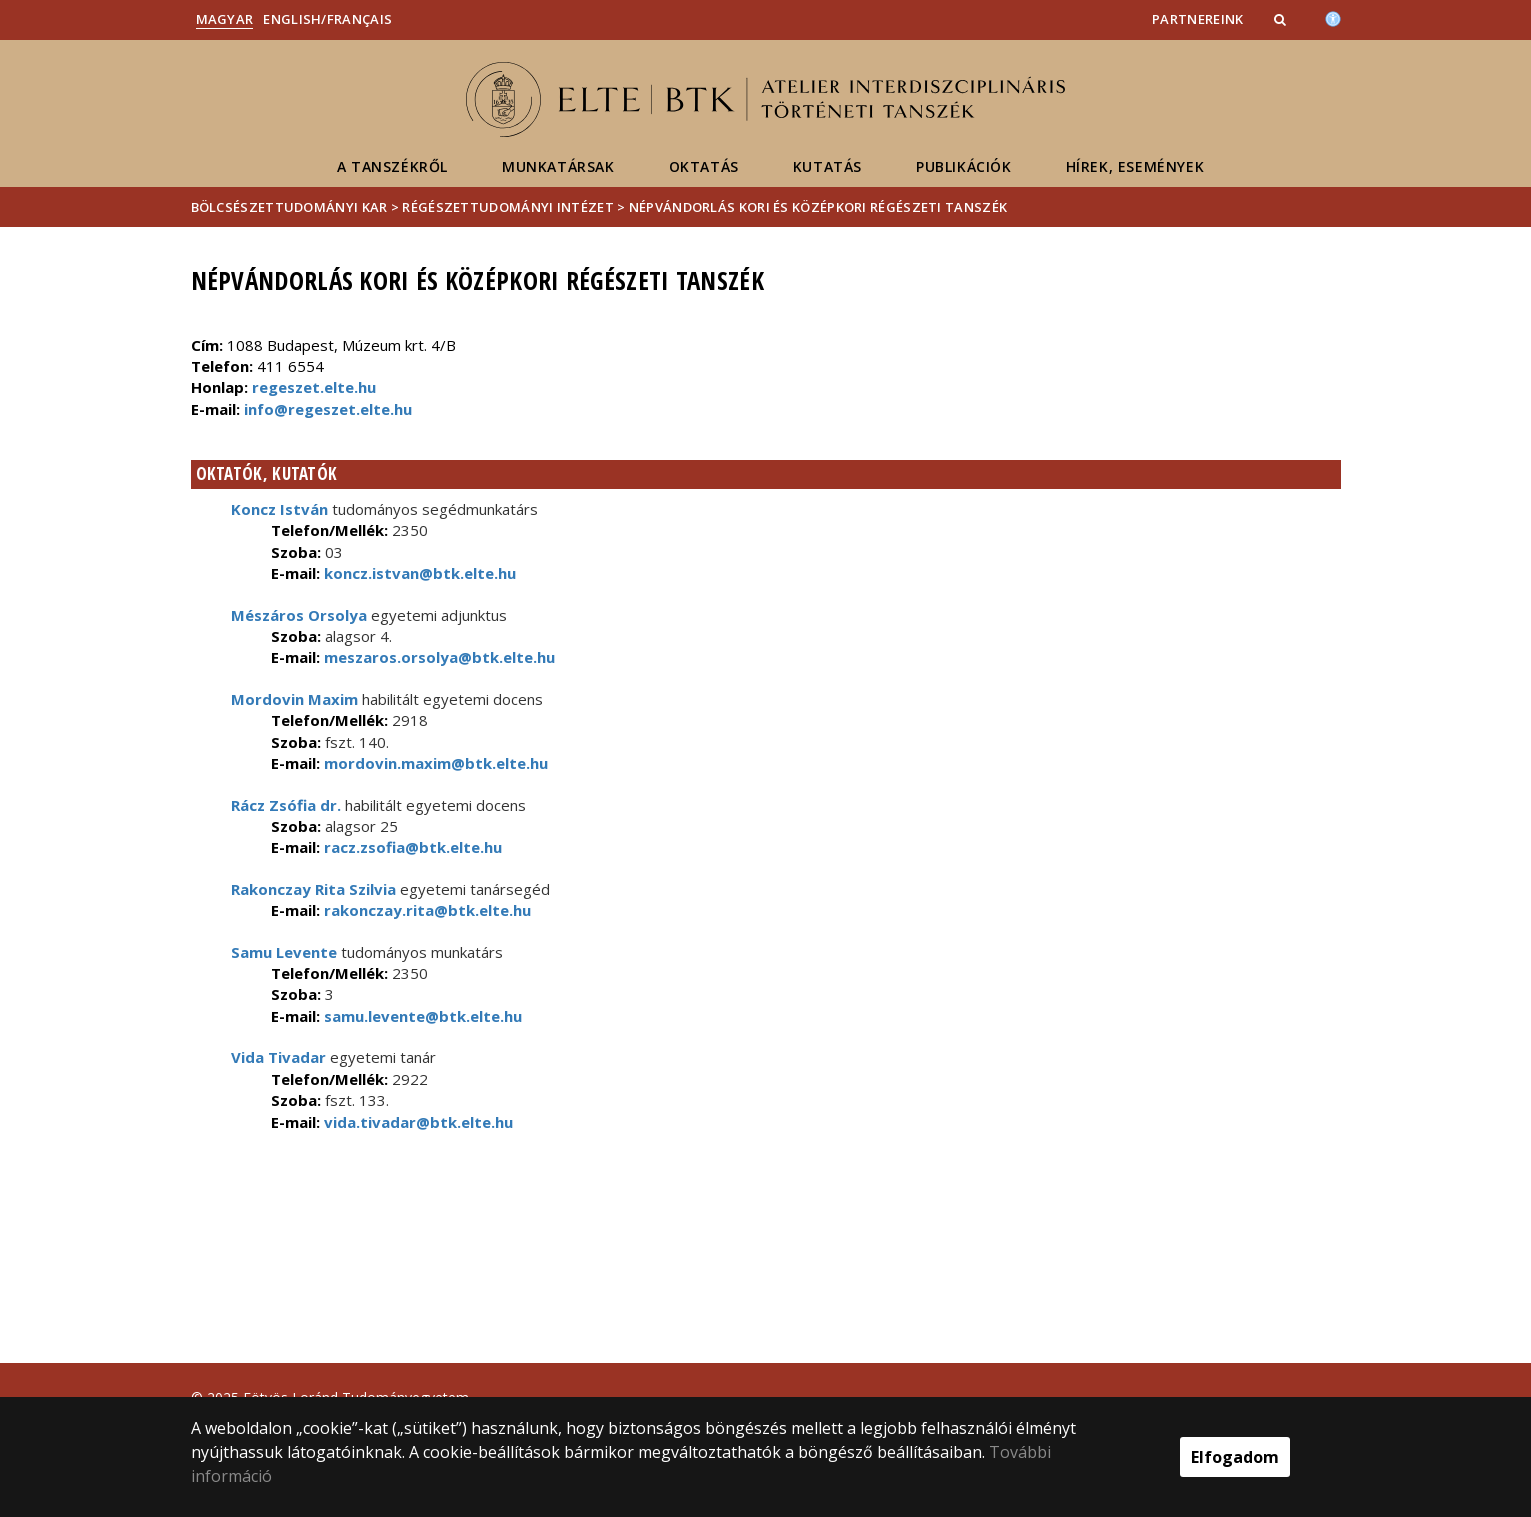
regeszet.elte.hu (314, 387)
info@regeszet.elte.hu (328, 409)
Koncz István (279, 509)
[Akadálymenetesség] (1333, 17)
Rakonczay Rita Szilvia (313, 889)
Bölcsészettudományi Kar (289, 207)
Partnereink (1197, 19)
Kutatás (827, 166)
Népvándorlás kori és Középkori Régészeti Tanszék (818, 207)
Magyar (225, 19)
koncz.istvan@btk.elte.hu (418, 573)
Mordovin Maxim (294, 699)
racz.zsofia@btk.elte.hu (411, 847)
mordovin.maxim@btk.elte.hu (434, 763)
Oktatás (704, 166)
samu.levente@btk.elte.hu (421, 1016)
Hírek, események (1135, 166)
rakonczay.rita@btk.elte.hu (425, 910)
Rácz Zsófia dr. (286, 805)
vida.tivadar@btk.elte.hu (416, 1122)
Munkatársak (558, 166)
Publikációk (964, 166)
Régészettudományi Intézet (508, 207)
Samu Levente (284, 952)
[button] (1282, 19)
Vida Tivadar (278, 1057)
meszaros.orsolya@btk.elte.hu (437, 657)
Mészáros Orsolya (299, 615)
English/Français (327, 19)
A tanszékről (392, 166)
